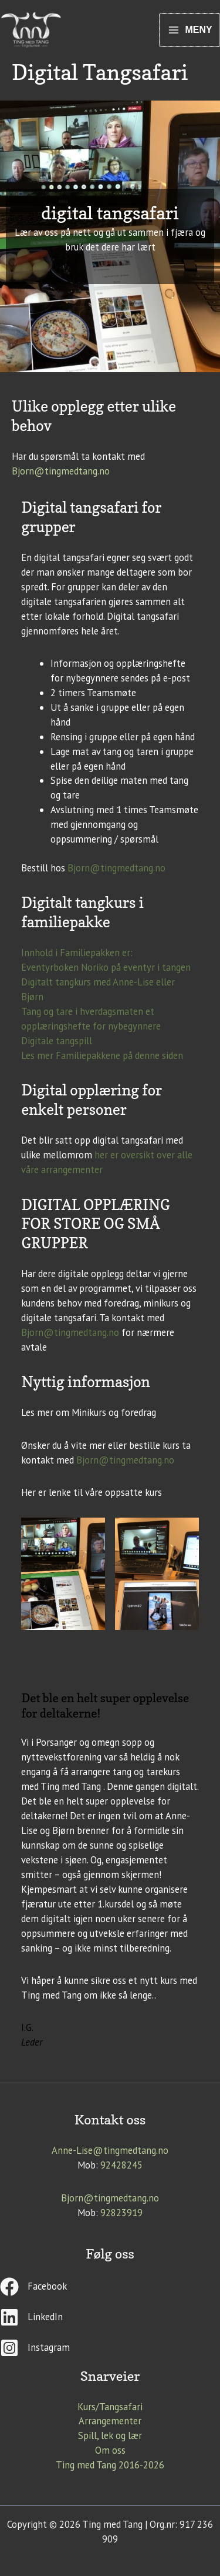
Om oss (110, 2450)
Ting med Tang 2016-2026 (110, 2464)
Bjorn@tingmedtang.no (61, 471)
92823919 (121, 2212)
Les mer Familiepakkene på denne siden (102, 1055)
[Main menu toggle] (190, 30)
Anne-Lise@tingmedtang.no (110, 2150)
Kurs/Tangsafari (110, 2406)
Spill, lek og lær (110, 2435)
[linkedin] (110, 2322)
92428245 (121, 2165)
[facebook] (110, 2291)
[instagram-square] (110, 2347)
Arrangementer (110, 2420)
